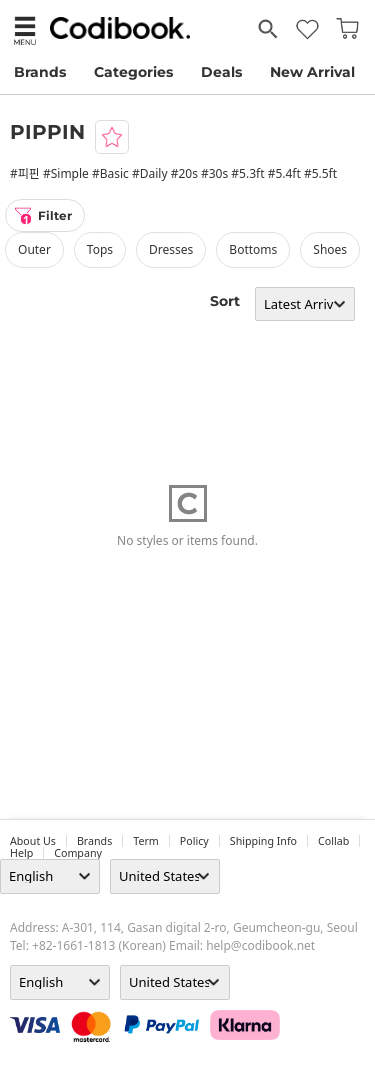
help (21, 853)
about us (33, 841)
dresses (171, 249)
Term (146, 841)
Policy (194, 841)
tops (100, 249)
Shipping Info (263, 841)
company (78, 853)
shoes (330, 249)
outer (34, 249)
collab (333, 841)
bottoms (253, 249)
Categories (133, 72)
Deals (221, 72)
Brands (40, 72)
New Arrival (312, 72)
